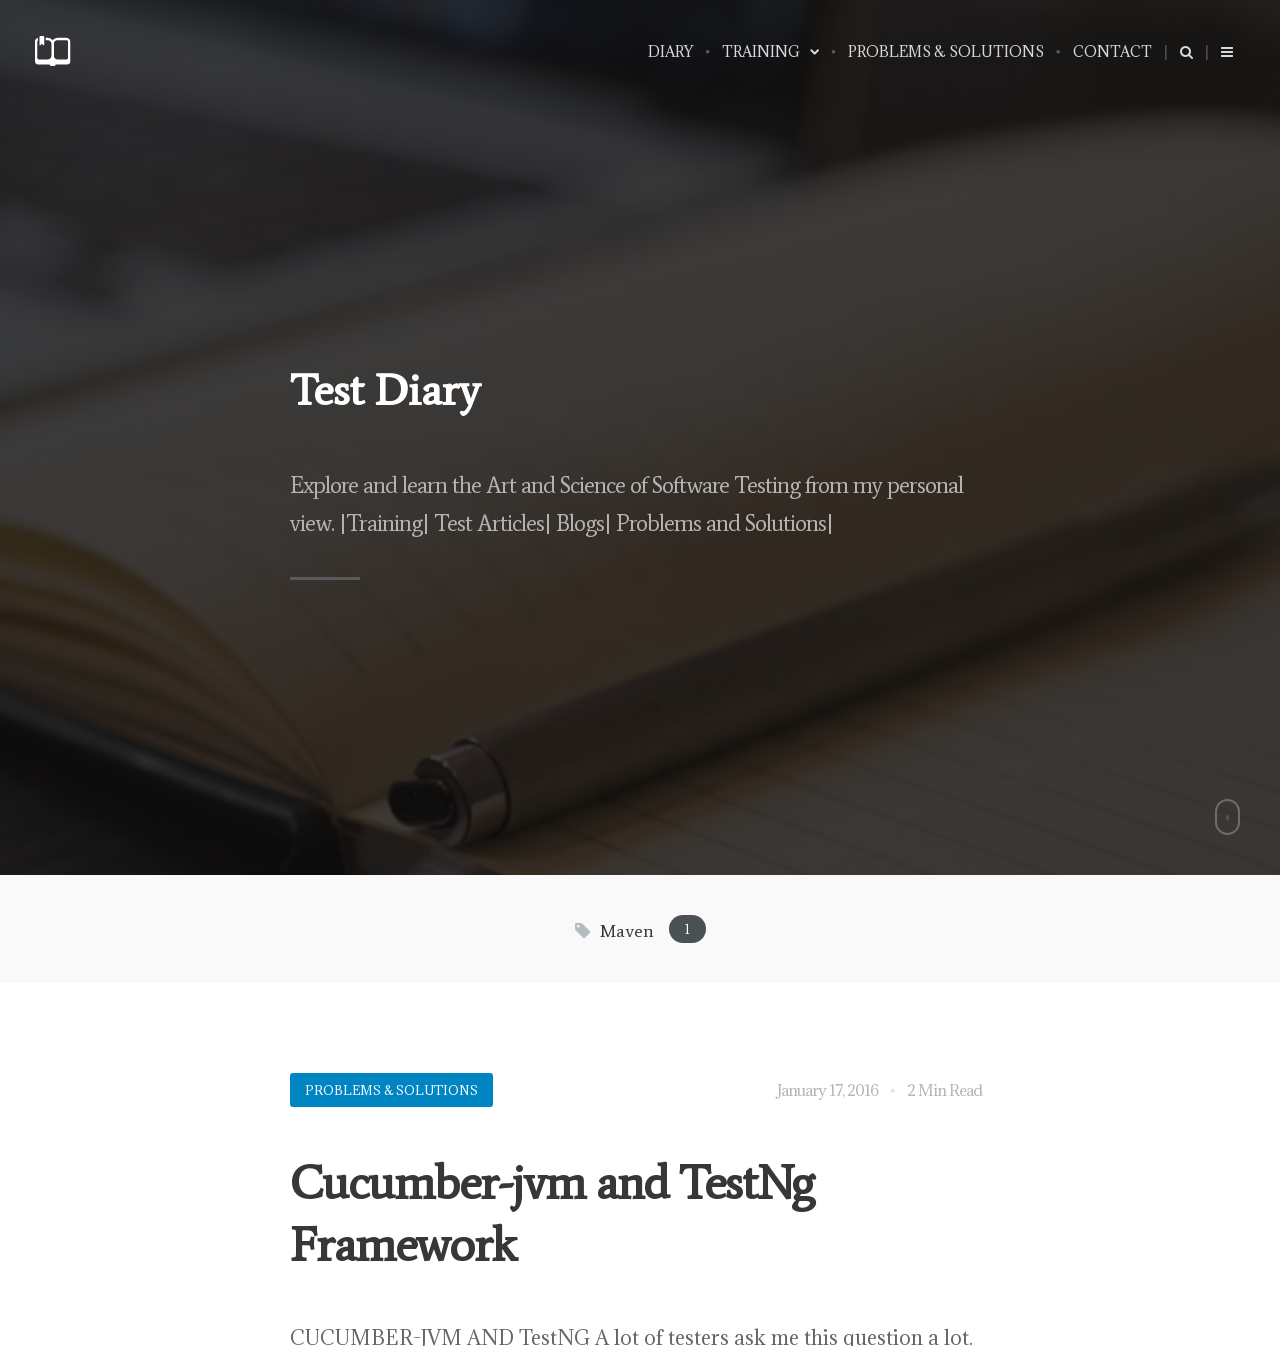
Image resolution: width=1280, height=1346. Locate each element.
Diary (670, 51)
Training (770, 51)
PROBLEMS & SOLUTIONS (946, 51)
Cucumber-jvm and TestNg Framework (552, 1213)
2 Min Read (944, 1090)
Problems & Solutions (391, 1090)
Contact (1112, 51)
